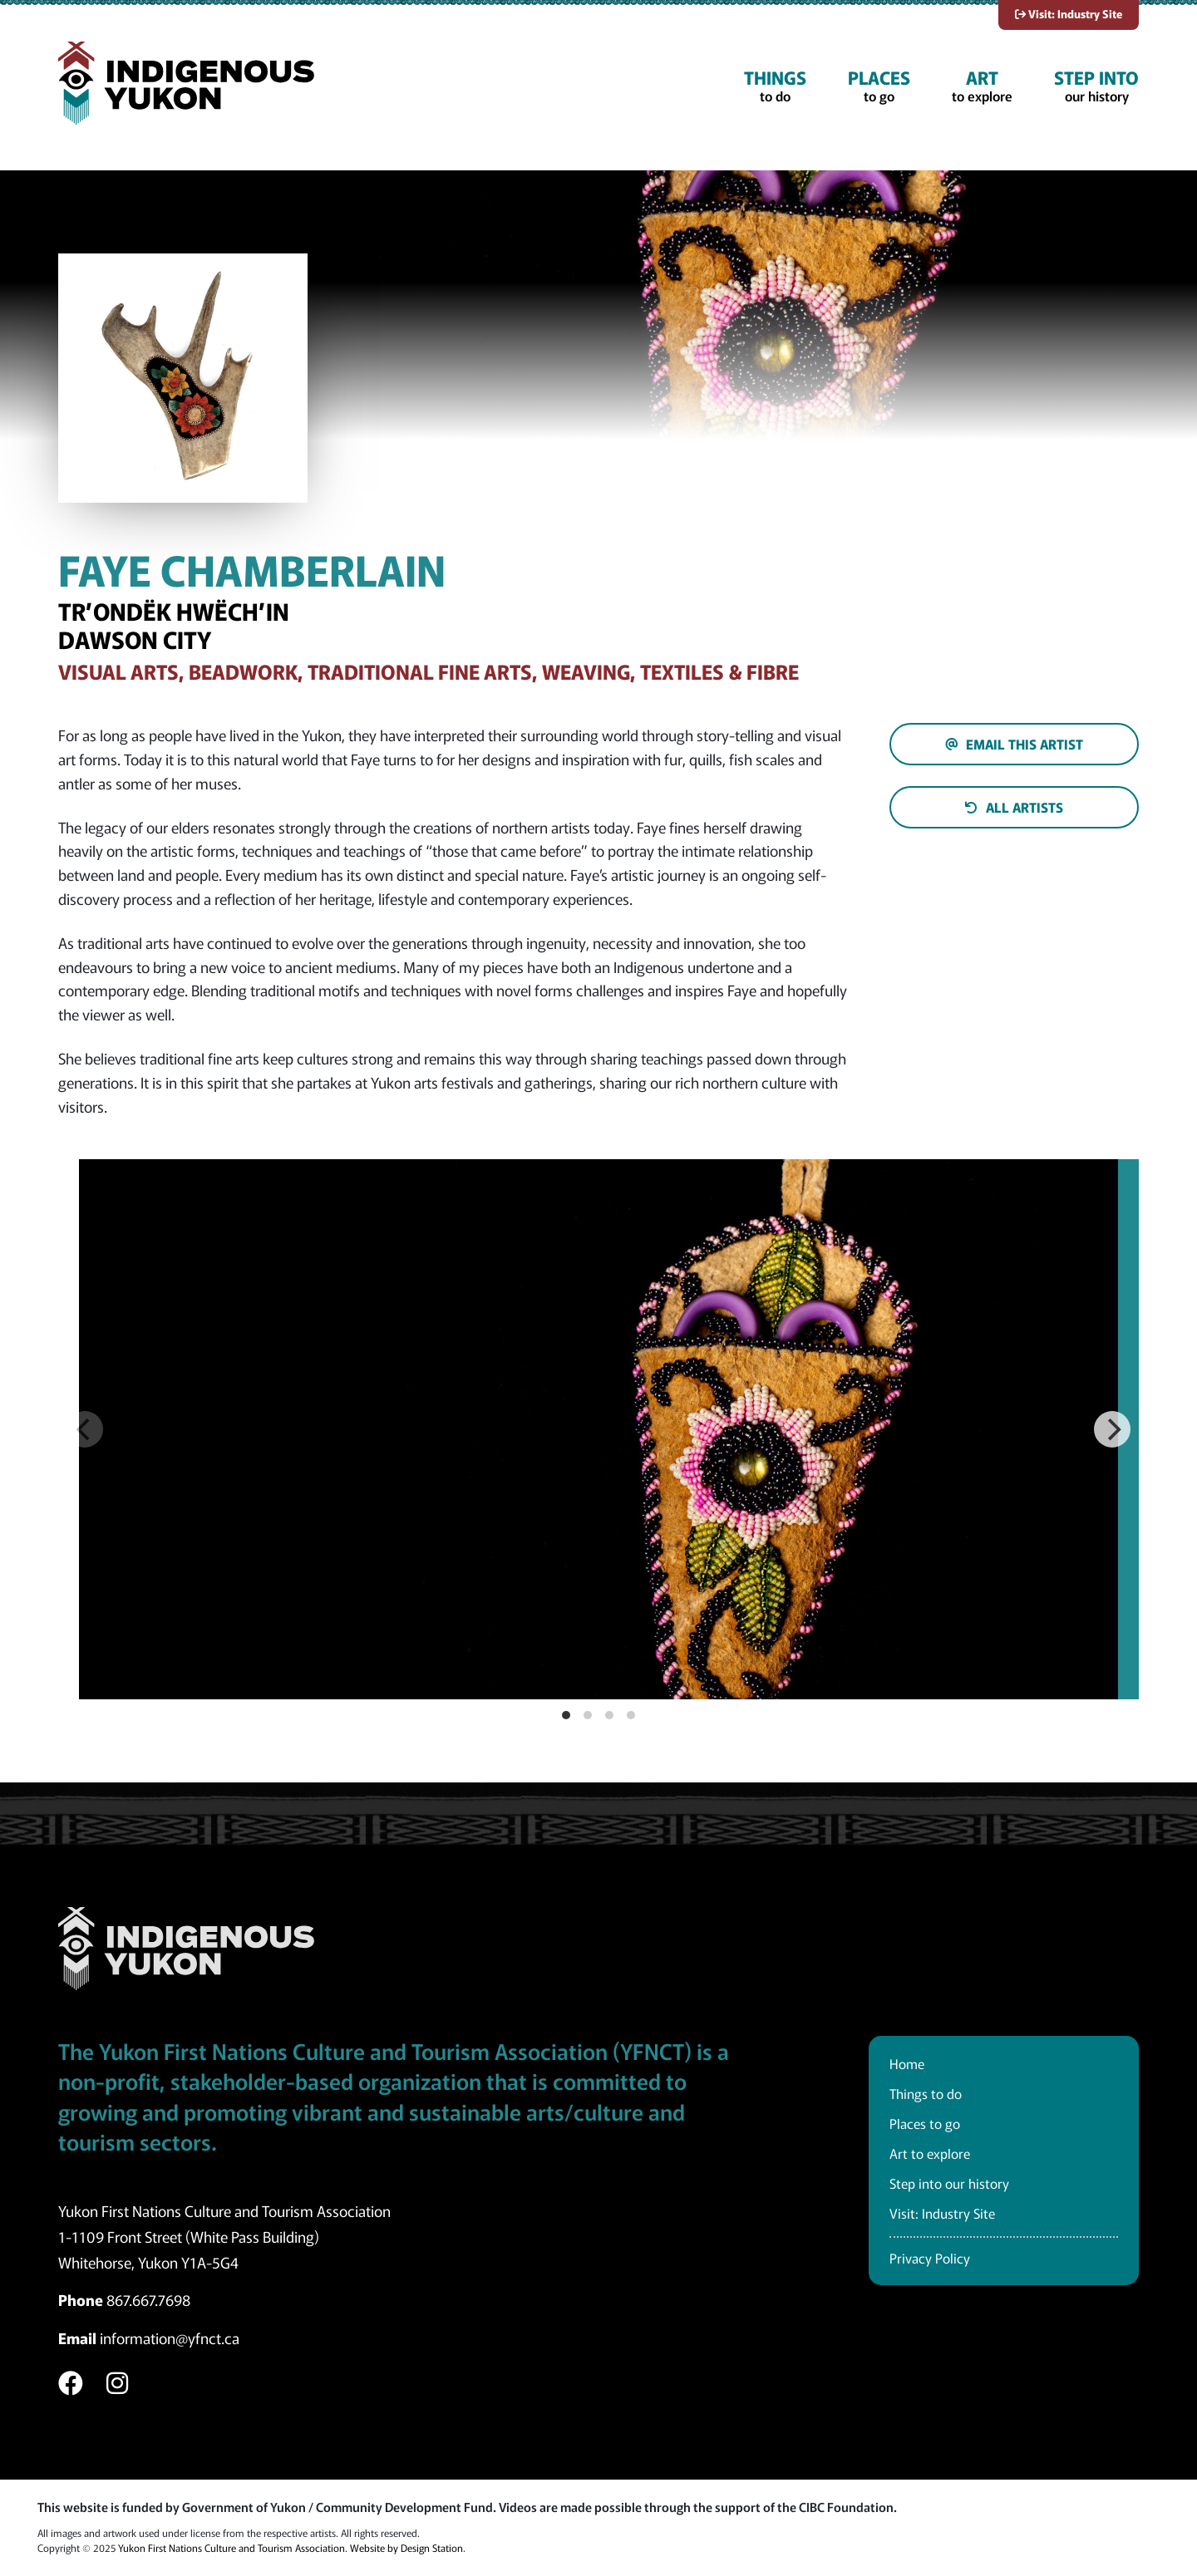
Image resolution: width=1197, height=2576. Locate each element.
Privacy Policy (929, 2258)
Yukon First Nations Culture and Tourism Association (231, 2547)
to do (775, 85)
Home (906, 2063)
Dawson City (134, 639)
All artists (1014, 807)
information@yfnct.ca (169, 2337)
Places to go (924, 2123)
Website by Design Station (406, 2547)
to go (879, 85)
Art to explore (929, 2153)
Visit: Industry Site (1068, 14)
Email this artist (1014, 744)
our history (1096, 85)
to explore (982, 85)
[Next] (1112, 1429)
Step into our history (949, 2183)
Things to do (925, 2093)
